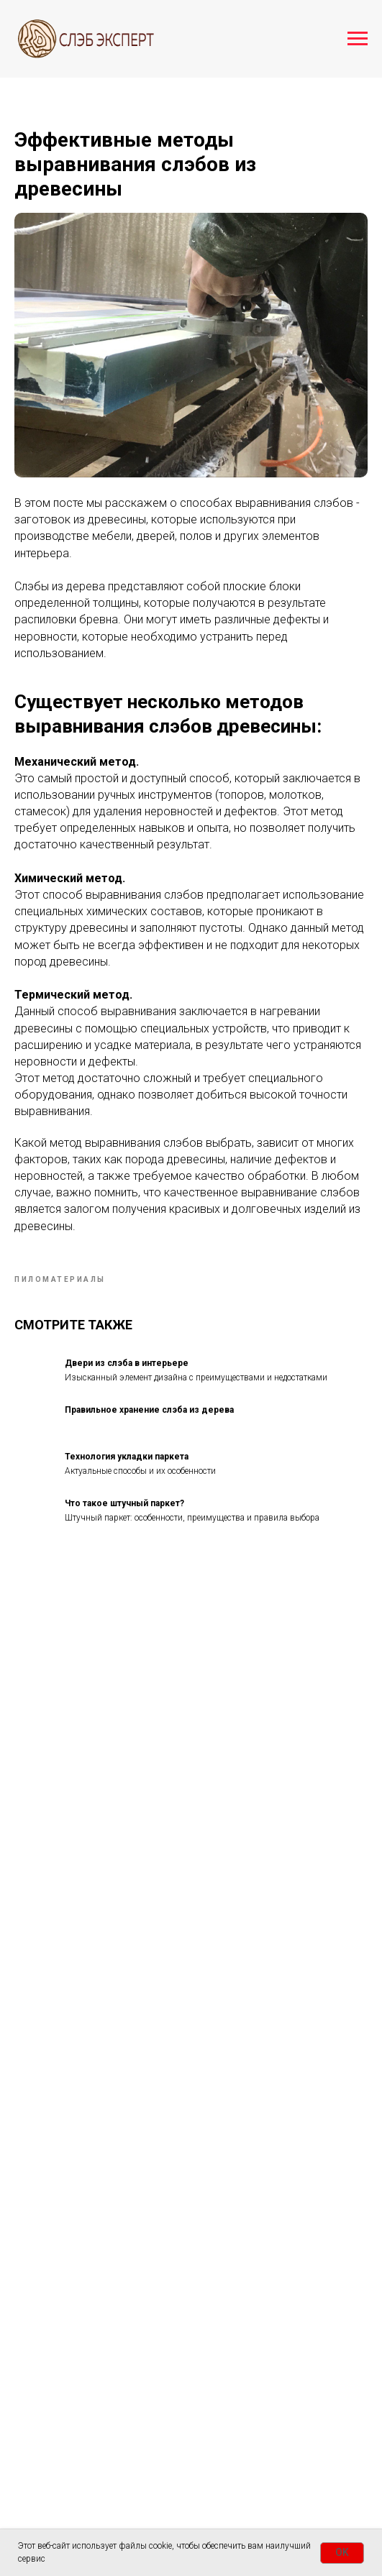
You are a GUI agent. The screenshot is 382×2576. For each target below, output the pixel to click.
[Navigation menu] (357, 39)
